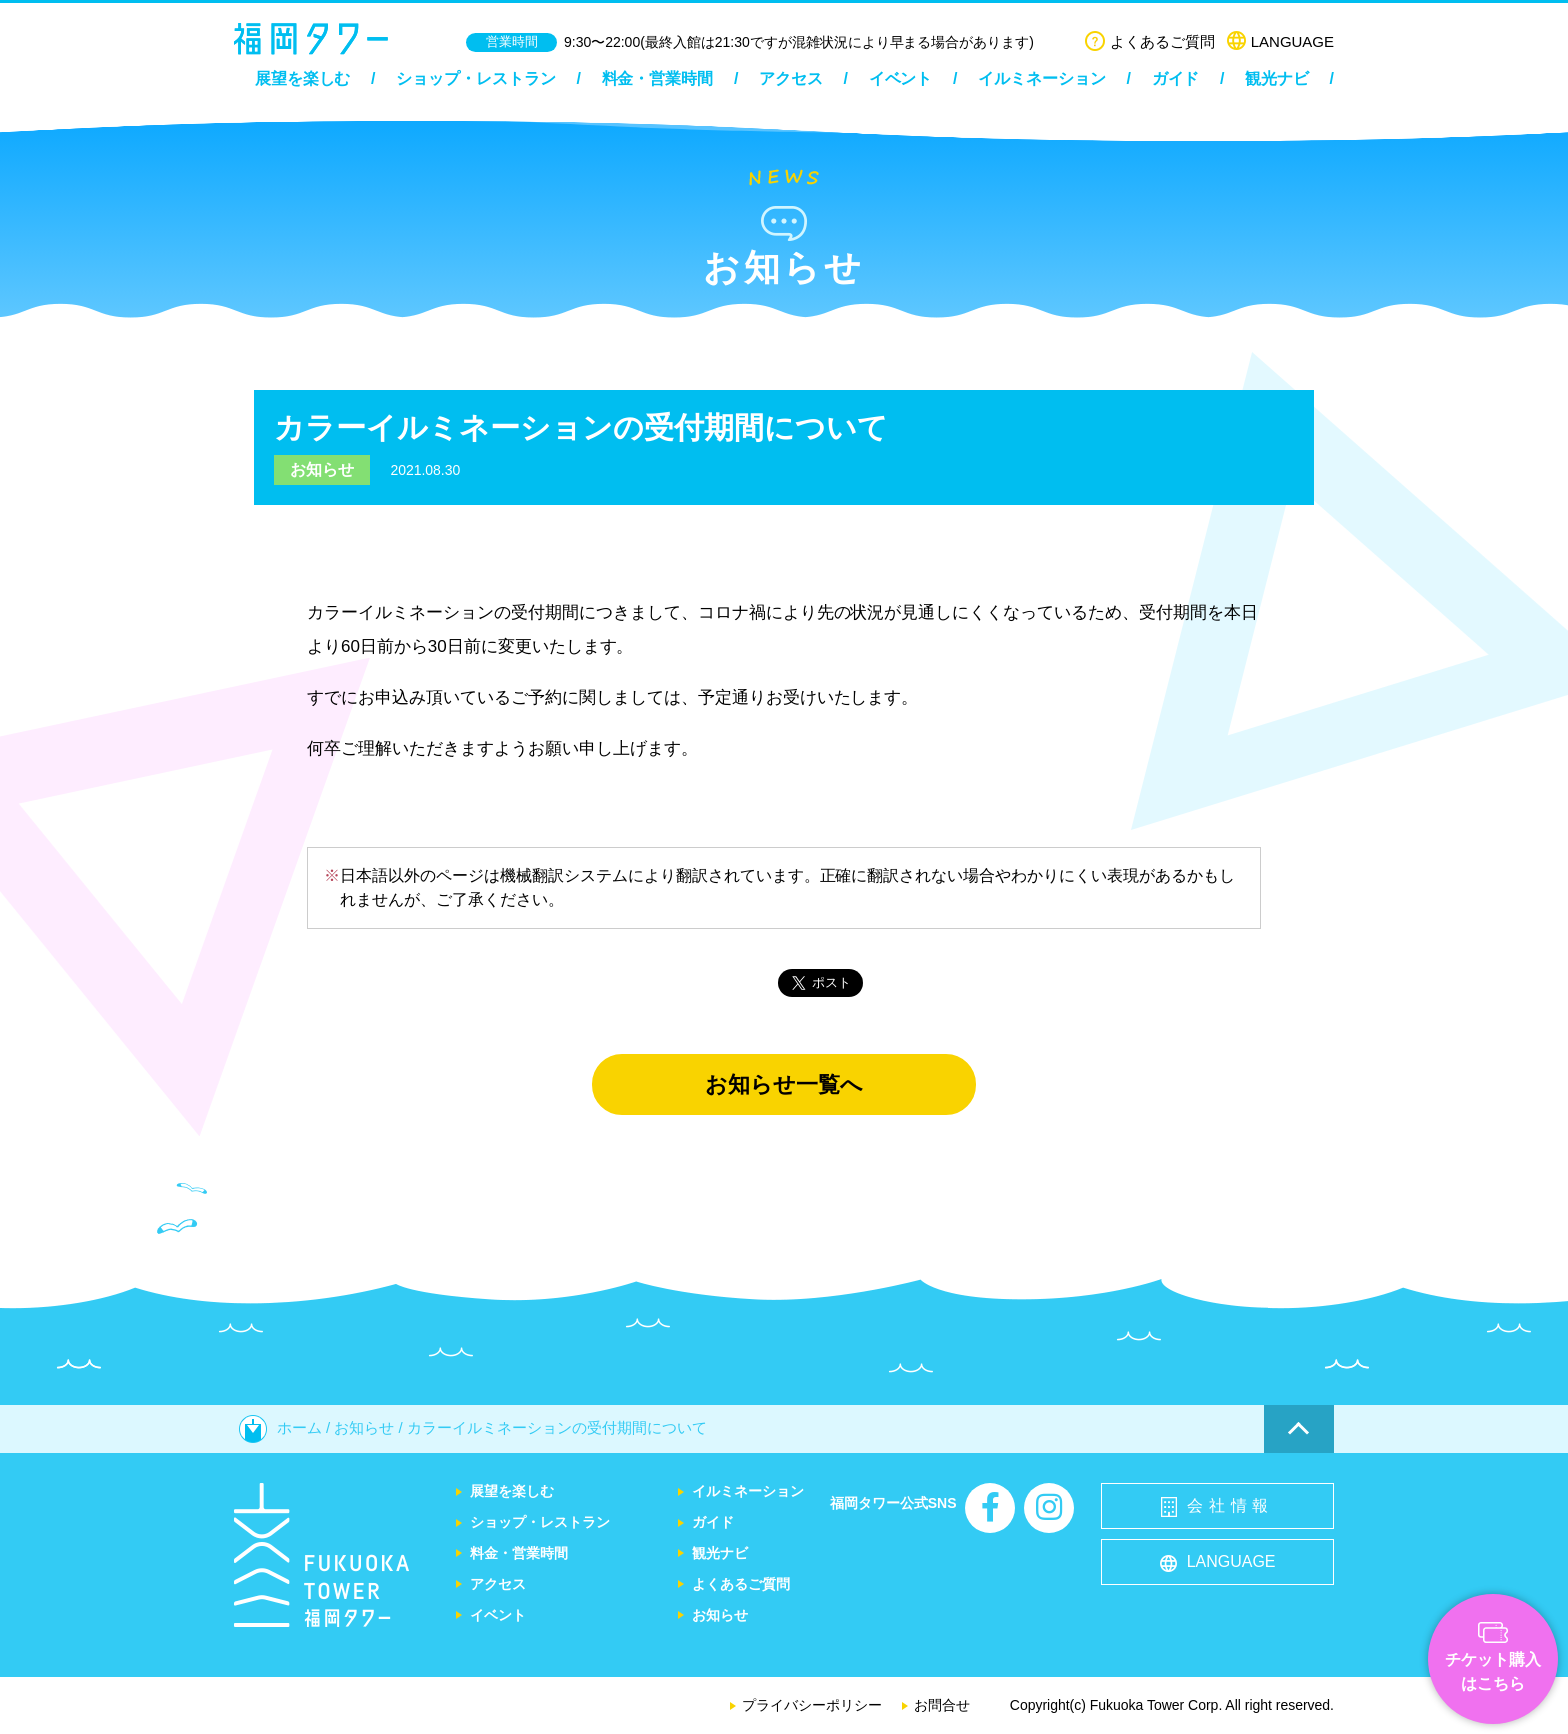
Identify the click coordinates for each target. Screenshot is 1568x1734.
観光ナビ (1277, 78)
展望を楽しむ (303, 78)
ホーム (280, 1427)
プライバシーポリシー (812, 1705)
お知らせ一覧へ (784, 1084)
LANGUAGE (1280, 41)
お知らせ (322, 469)
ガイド (1176, 78)
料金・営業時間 (658, 78)
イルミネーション (1042, 78)
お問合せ (942, 1705)
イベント (901, 78)
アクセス (791, 78)
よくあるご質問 (1150, 41)
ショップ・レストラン (476, 78)
